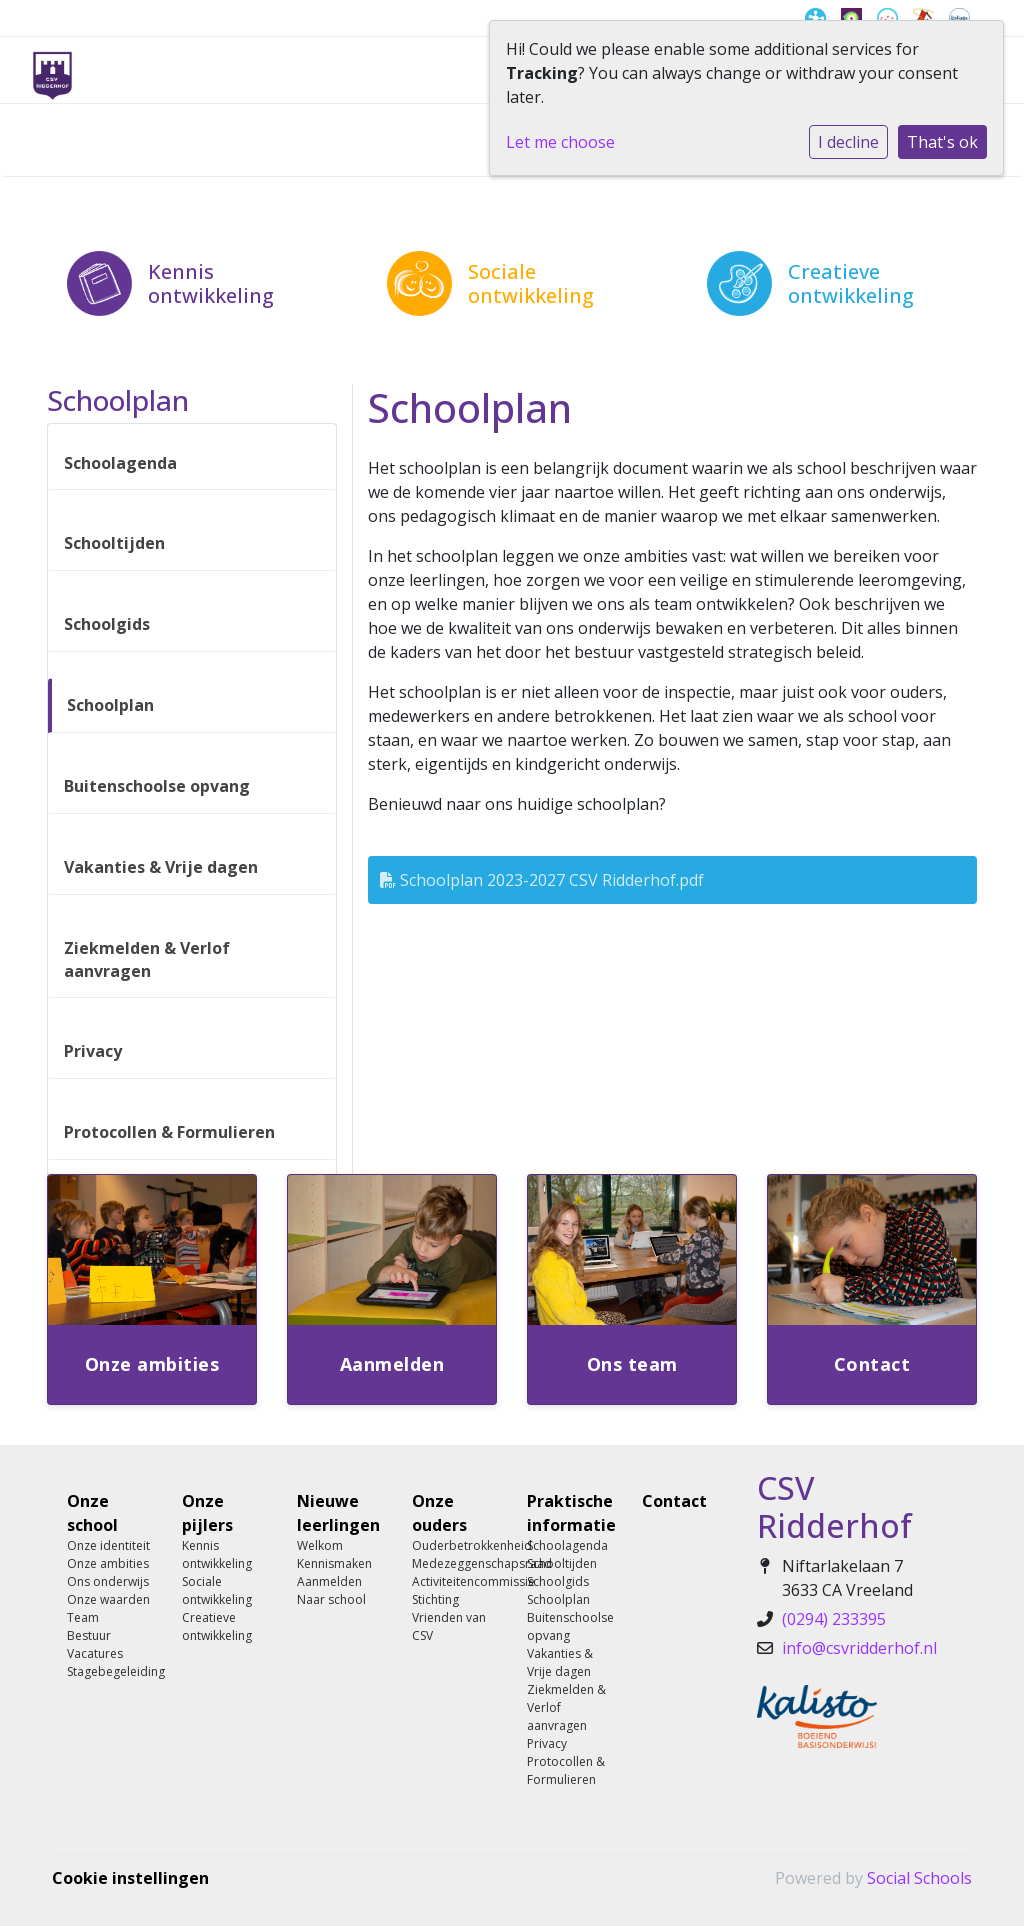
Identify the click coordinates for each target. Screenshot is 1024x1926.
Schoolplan (110, 705)
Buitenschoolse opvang (157, 786)
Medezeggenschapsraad (454, 1563)
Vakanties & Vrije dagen (161, 867)
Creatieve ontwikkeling (217, 1626)
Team (83, 1617)
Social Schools (919, 1878)
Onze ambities (108, 1563)
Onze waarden (108, 1599)
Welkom (320, 1545)
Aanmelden (329, 1581)
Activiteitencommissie (454, 1581)
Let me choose (560, 142)
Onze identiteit (108, 1545)
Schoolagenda (120, 463)
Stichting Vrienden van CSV (449, 1617)
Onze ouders (439, 1513)
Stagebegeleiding (109, 1671)
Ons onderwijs (108, 1581)
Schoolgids (107, 624)
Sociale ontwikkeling (217, 1590)
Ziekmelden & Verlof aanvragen (147, 959)
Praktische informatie (569, 1513)
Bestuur (89, 1635)
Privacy (93, 1051)
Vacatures (95, 1653)
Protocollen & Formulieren (169, 1132)
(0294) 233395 (834, 1619)
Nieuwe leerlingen (338, 1513)
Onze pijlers (207, 1513)
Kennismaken (334, 1563)
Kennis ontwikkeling (217, 1554)
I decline (848, 142)
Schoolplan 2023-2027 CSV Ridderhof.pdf (542, 880)
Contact (674, 1501)
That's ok (942, 142)
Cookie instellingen (130, 1878)
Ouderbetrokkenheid (454, 1545)
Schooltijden (114, 543)
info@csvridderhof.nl (859, 1648)
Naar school (331, 1599)
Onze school (92, 1513)
